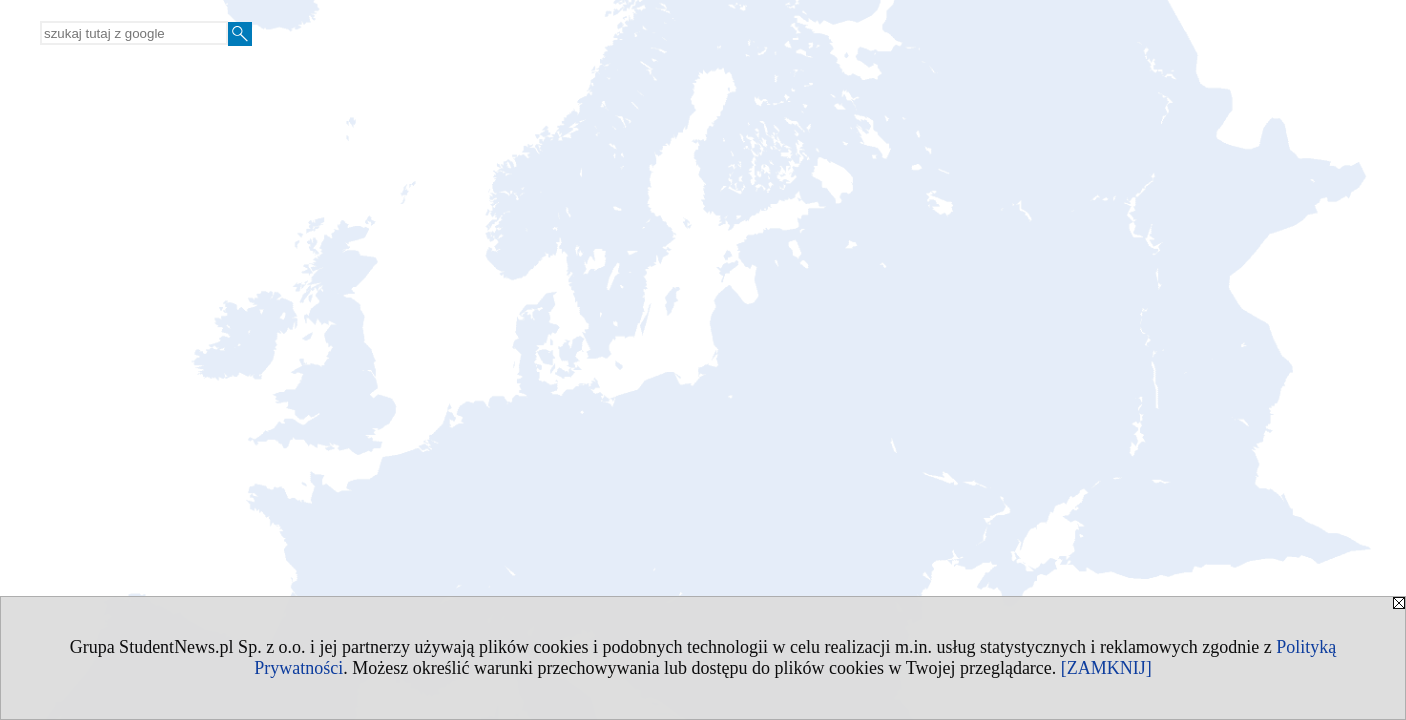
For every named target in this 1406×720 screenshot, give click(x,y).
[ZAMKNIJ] (1106, 668)
